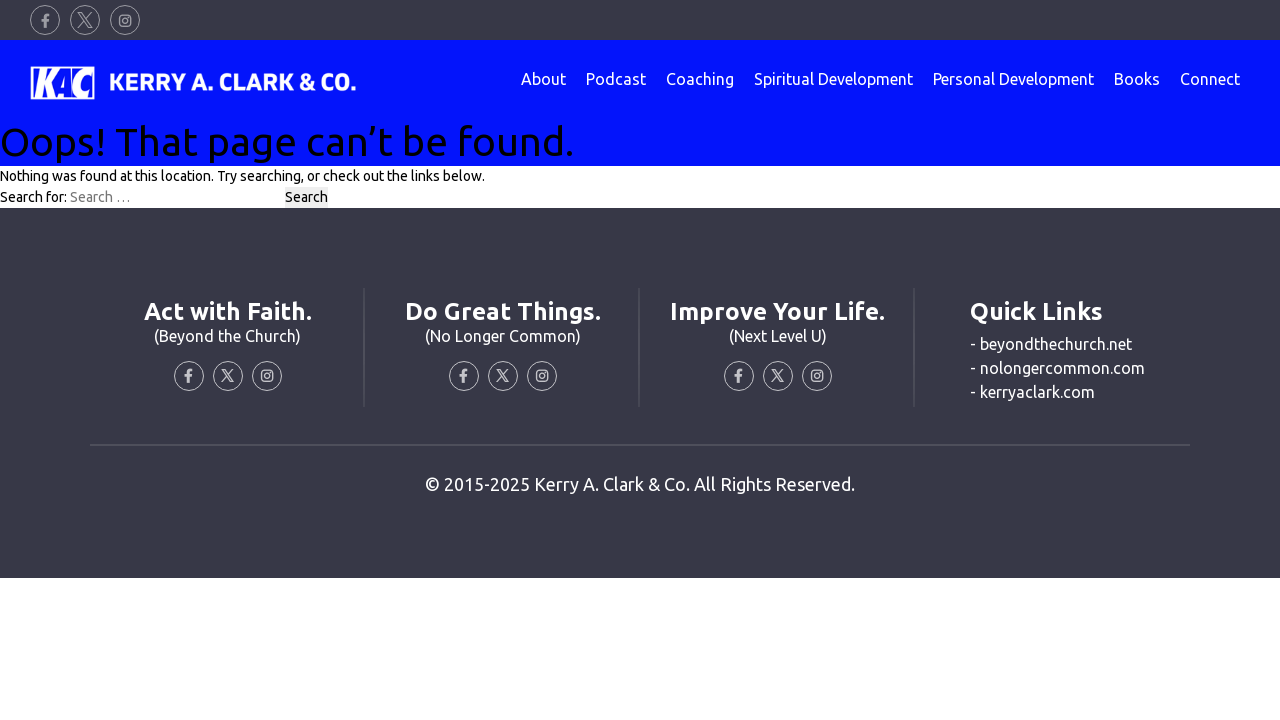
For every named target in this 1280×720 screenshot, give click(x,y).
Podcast (616, 79)
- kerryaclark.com (1032, 392)
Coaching (700, 79)
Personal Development (1013, 79)
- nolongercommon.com (1057, 368)
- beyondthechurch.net (1051, 344)
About (543, 79)
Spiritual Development (833, 79)
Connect (1210, 79)
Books (1137, 79)
